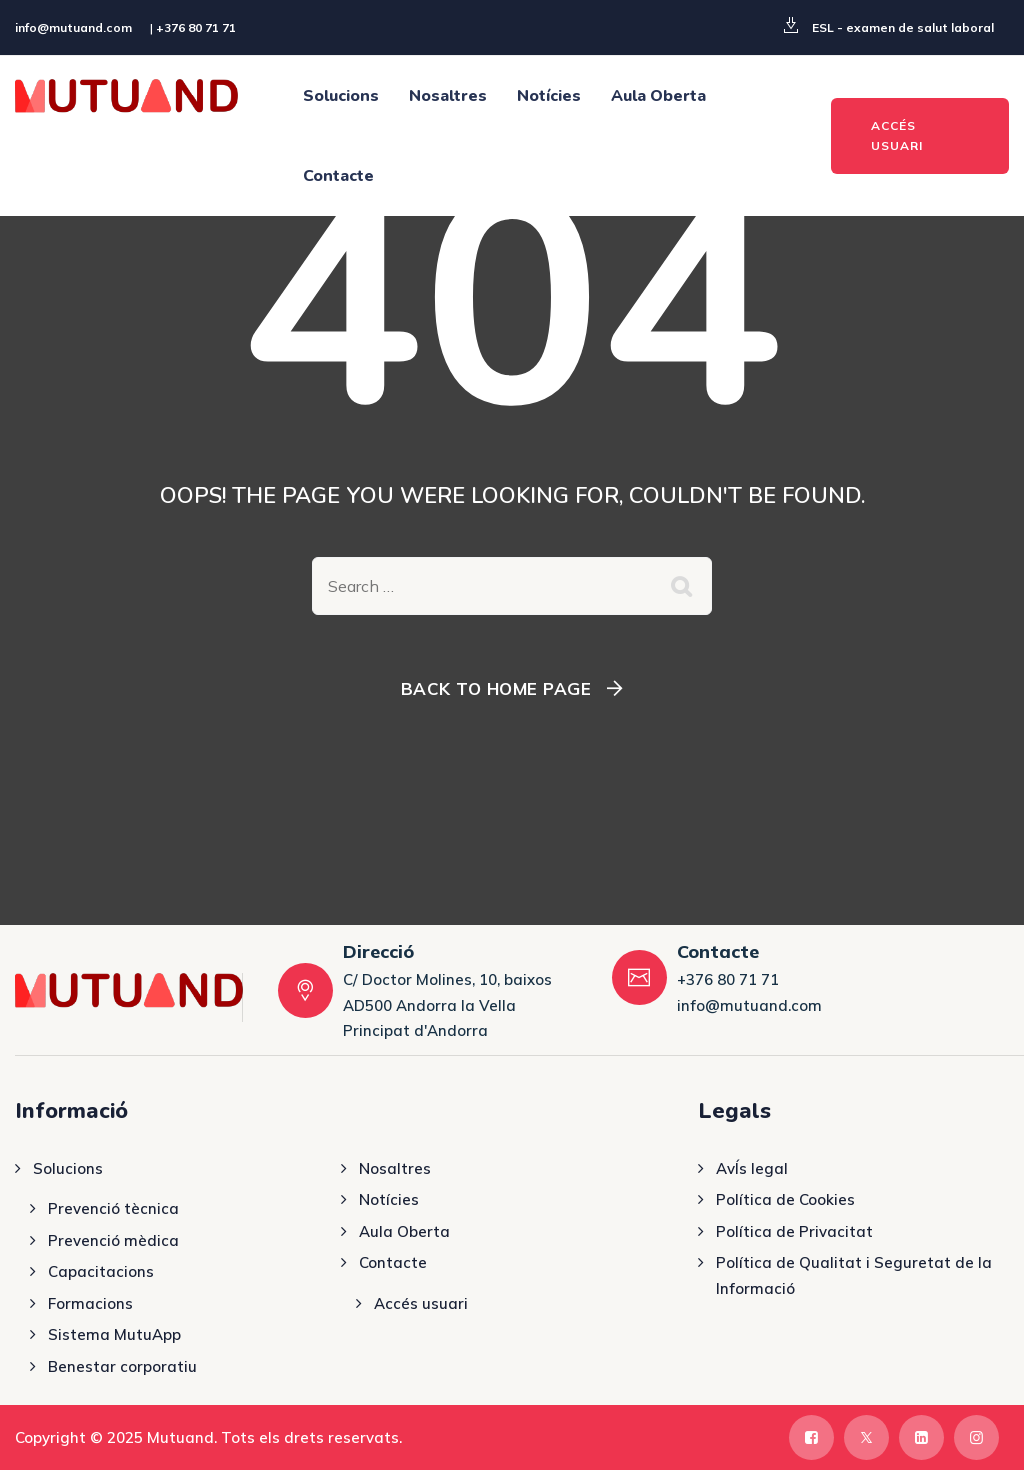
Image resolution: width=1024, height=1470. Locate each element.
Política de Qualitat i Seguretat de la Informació (854, 1275)
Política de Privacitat (794, 1231)
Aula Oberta (658, 96)
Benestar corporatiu (122, 1366)
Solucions (341, 96)
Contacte (338, 176)
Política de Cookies (785, 1199)
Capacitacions (101, 1271)
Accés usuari (421, 1303)
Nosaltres (448, 96)
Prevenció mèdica (113, 1240)
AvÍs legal (752, 1168)
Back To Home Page (496, 688)
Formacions (90, 1303)
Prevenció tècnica (113, 1208)
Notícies (549, 96)
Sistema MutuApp (114, 1334)
